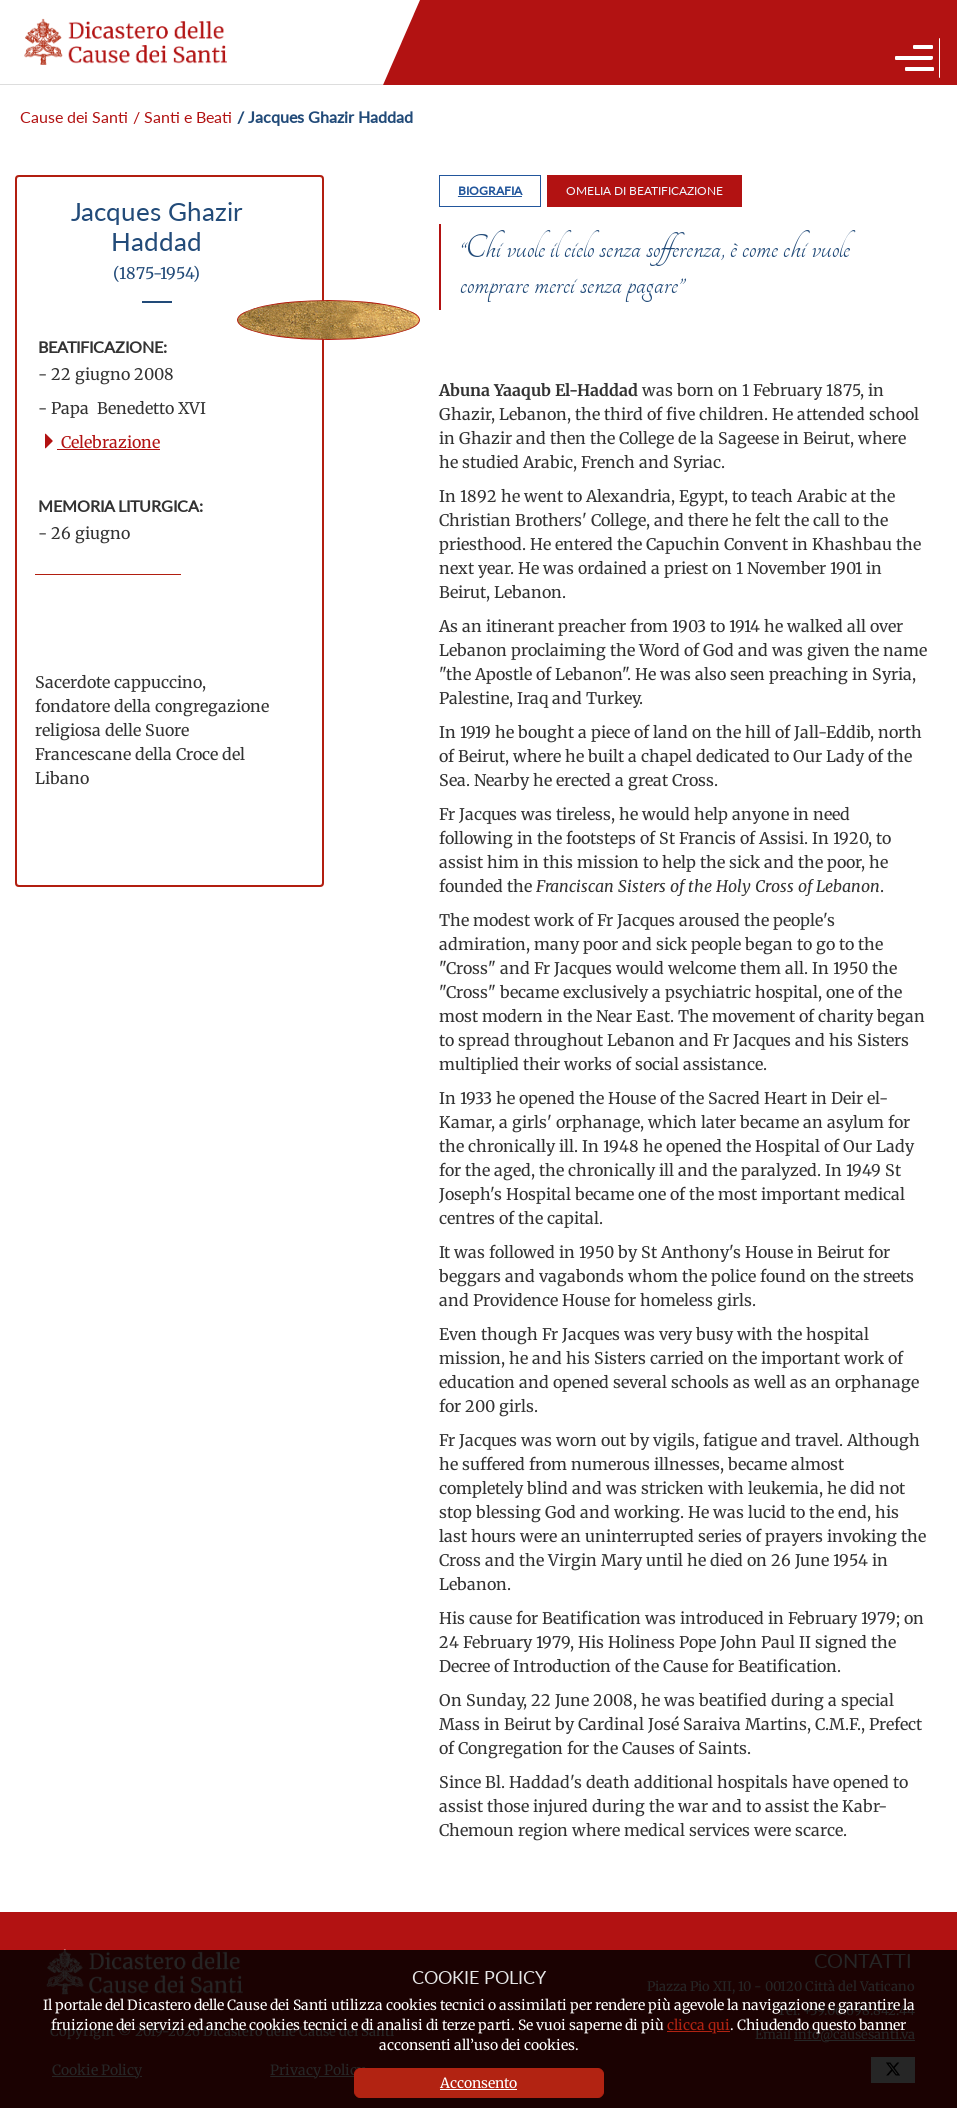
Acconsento (478, 2083)
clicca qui (698, 2025)
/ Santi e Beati (182, 116)
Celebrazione (100, 442)
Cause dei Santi (74, 116)
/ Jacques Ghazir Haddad (325, 116)
